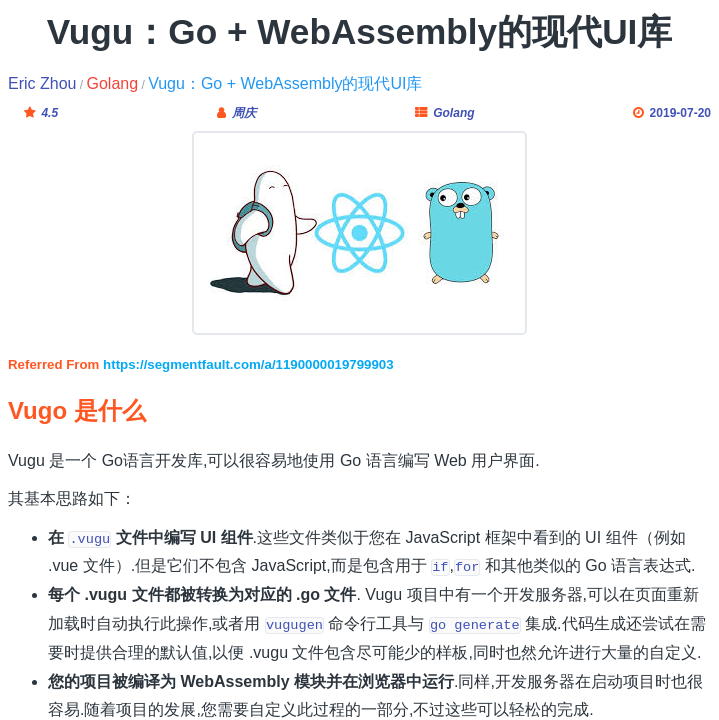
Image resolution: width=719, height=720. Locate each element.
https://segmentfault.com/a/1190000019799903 (248, 364)
